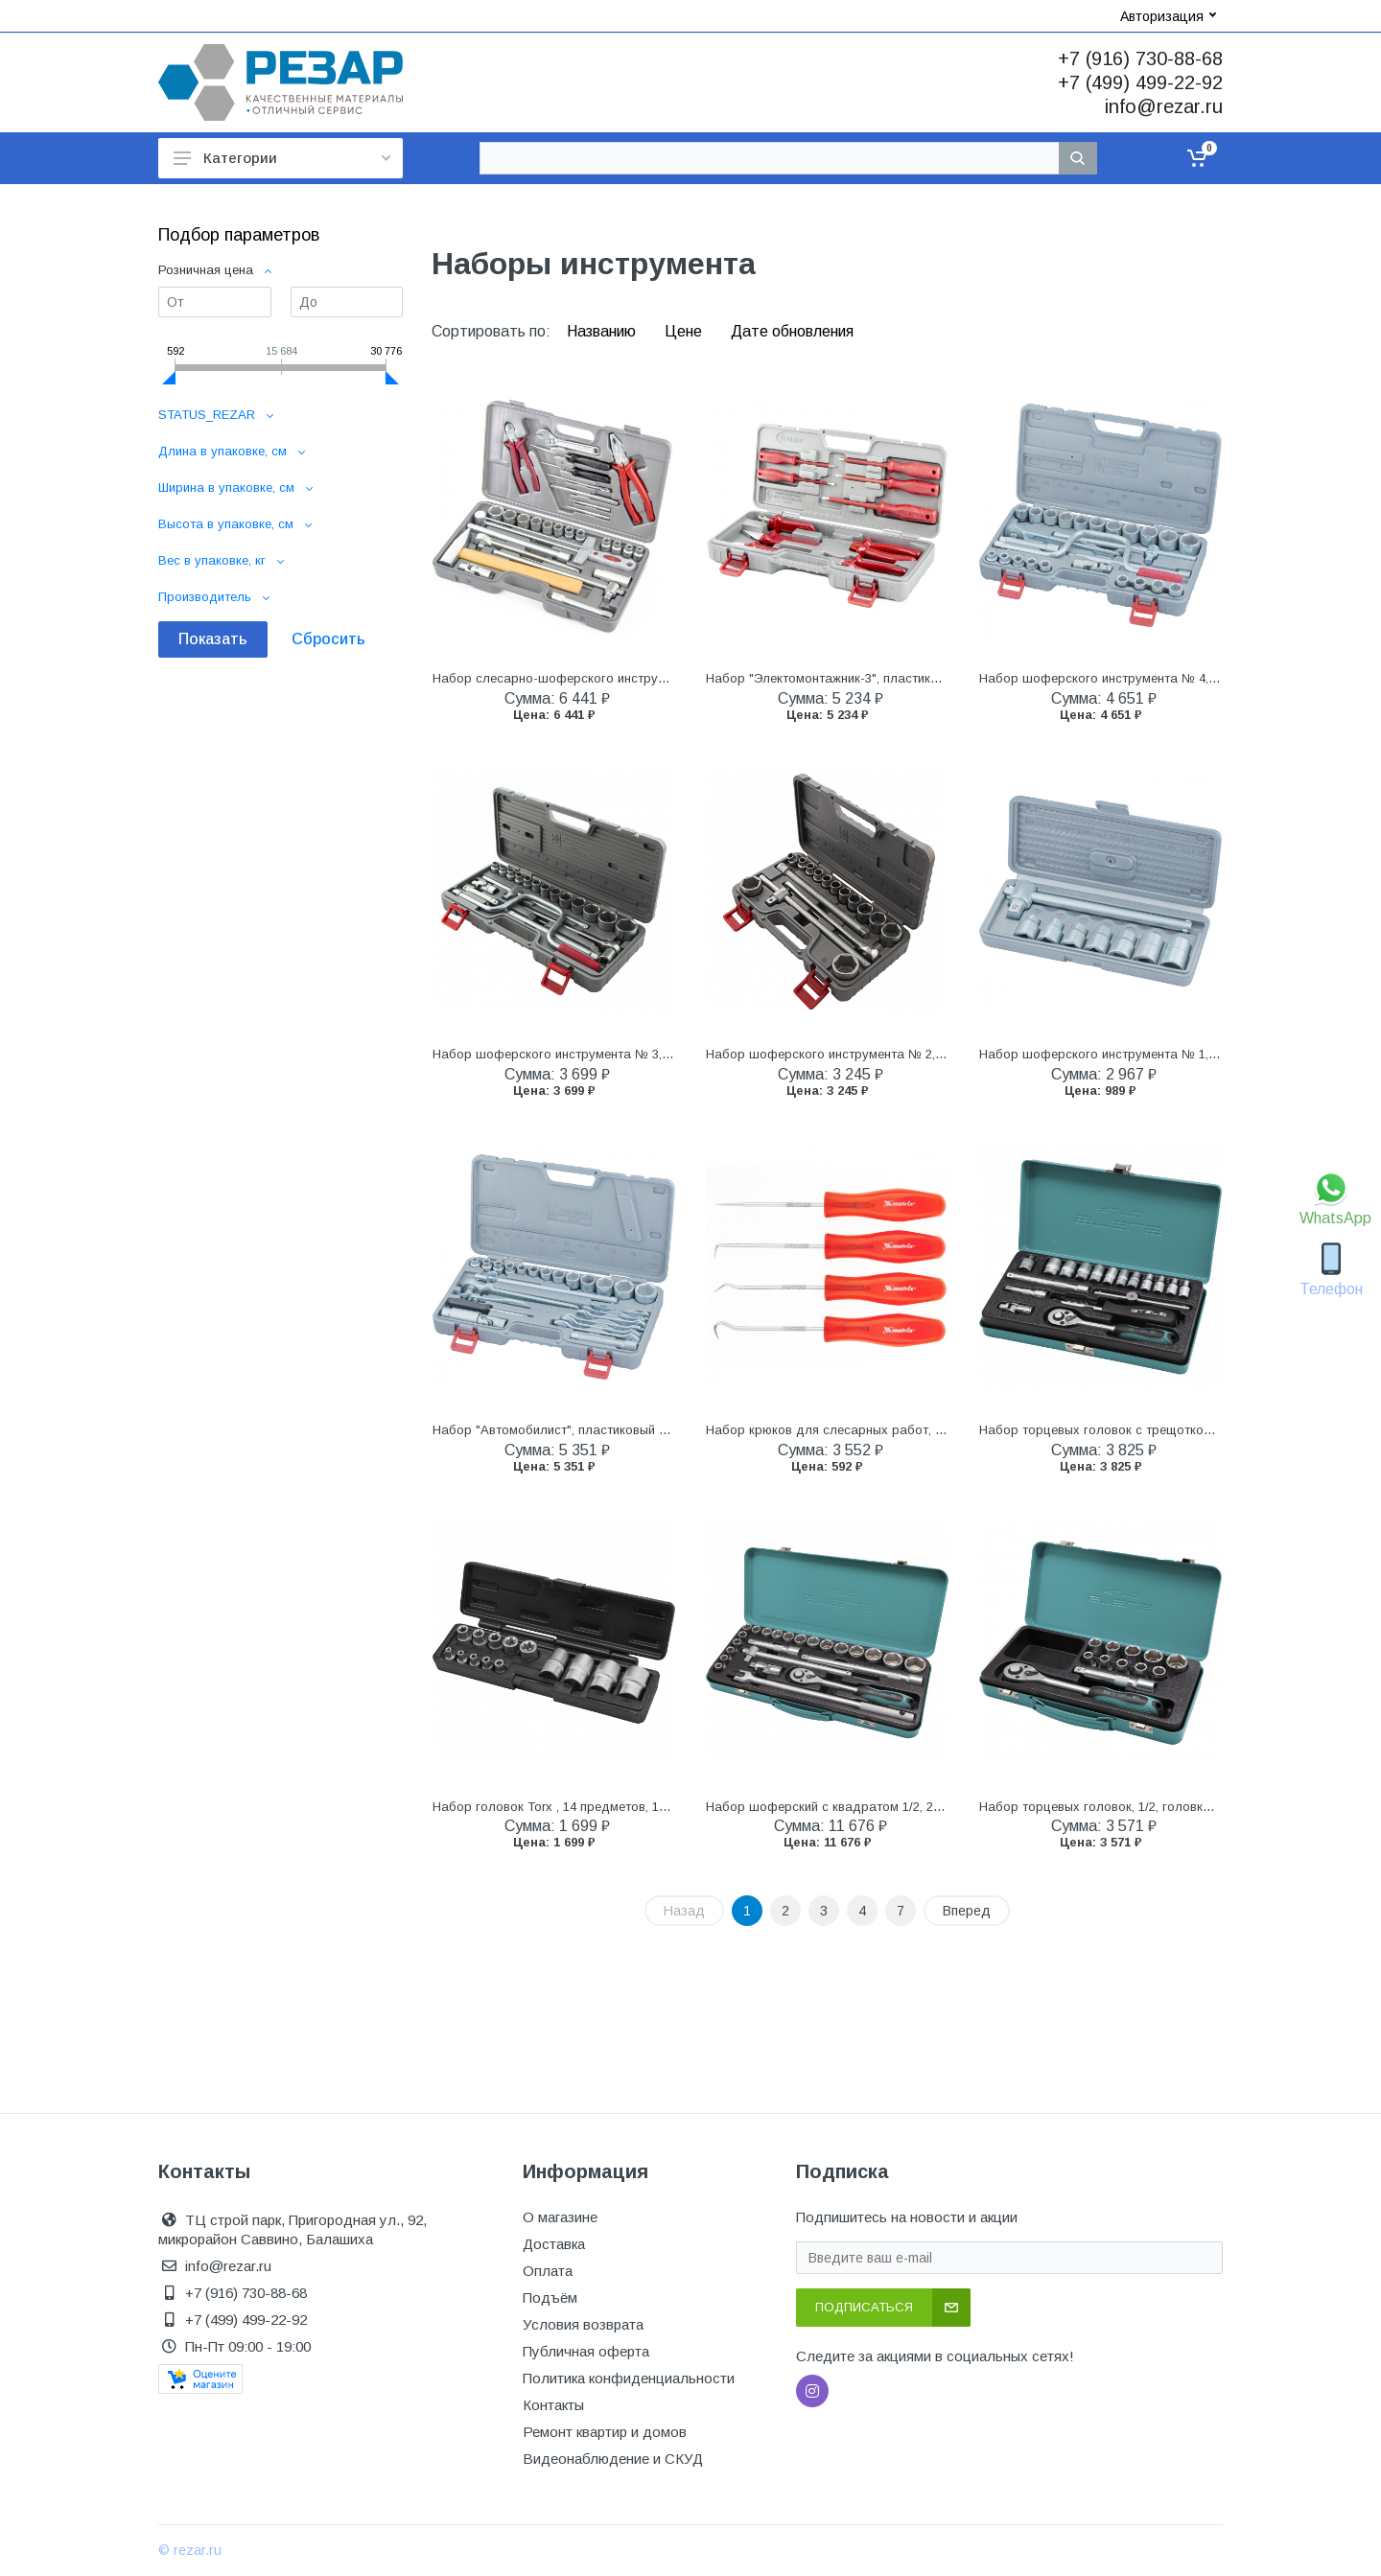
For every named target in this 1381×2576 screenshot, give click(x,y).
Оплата (548, 2271)
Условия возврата (583, 2324)
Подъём (550, 2297)
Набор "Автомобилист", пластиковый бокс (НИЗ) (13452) (601, 1430)
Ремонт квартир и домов (605, 2432)
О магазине (560, 2217)
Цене (685, 331)
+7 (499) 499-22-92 (1140, 82)
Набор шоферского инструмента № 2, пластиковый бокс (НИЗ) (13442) (918, 1054)
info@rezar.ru (1164, 106)
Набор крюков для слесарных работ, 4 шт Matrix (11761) (875, 1430)
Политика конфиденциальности (629, 2378)
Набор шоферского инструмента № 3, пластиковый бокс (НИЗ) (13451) (645, 1054)
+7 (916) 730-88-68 (1140, 58)
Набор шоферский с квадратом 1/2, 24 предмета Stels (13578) (893, 1806)
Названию (603, 331)
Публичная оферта (586, 2351)
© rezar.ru (190, 2550)
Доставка (554, 2244)
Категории (282, 158)
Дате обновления (792, 331)
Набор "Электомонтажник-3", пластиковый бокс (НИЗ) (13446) (890, 678)
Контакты (553, 2405)
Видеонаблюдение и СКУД (613, 2458)
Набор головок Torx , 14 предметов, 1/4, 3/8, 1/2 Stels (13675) (614, 1806)
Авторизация (1168, 16)
